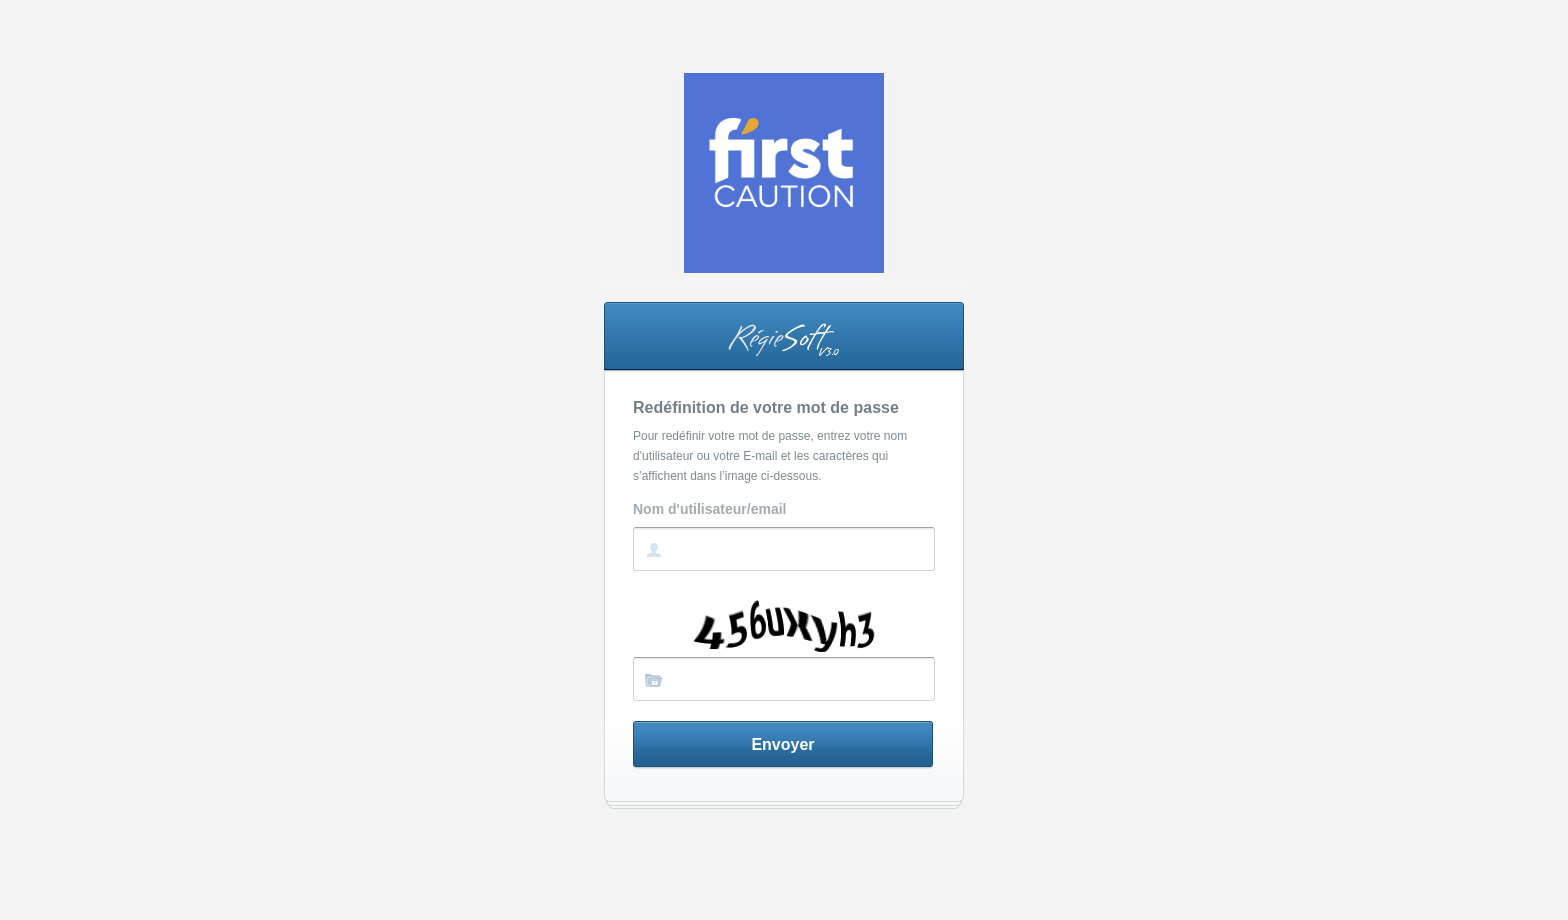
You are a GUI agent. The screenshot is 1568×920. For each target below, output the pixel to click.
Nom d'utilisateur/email (709, 509)
